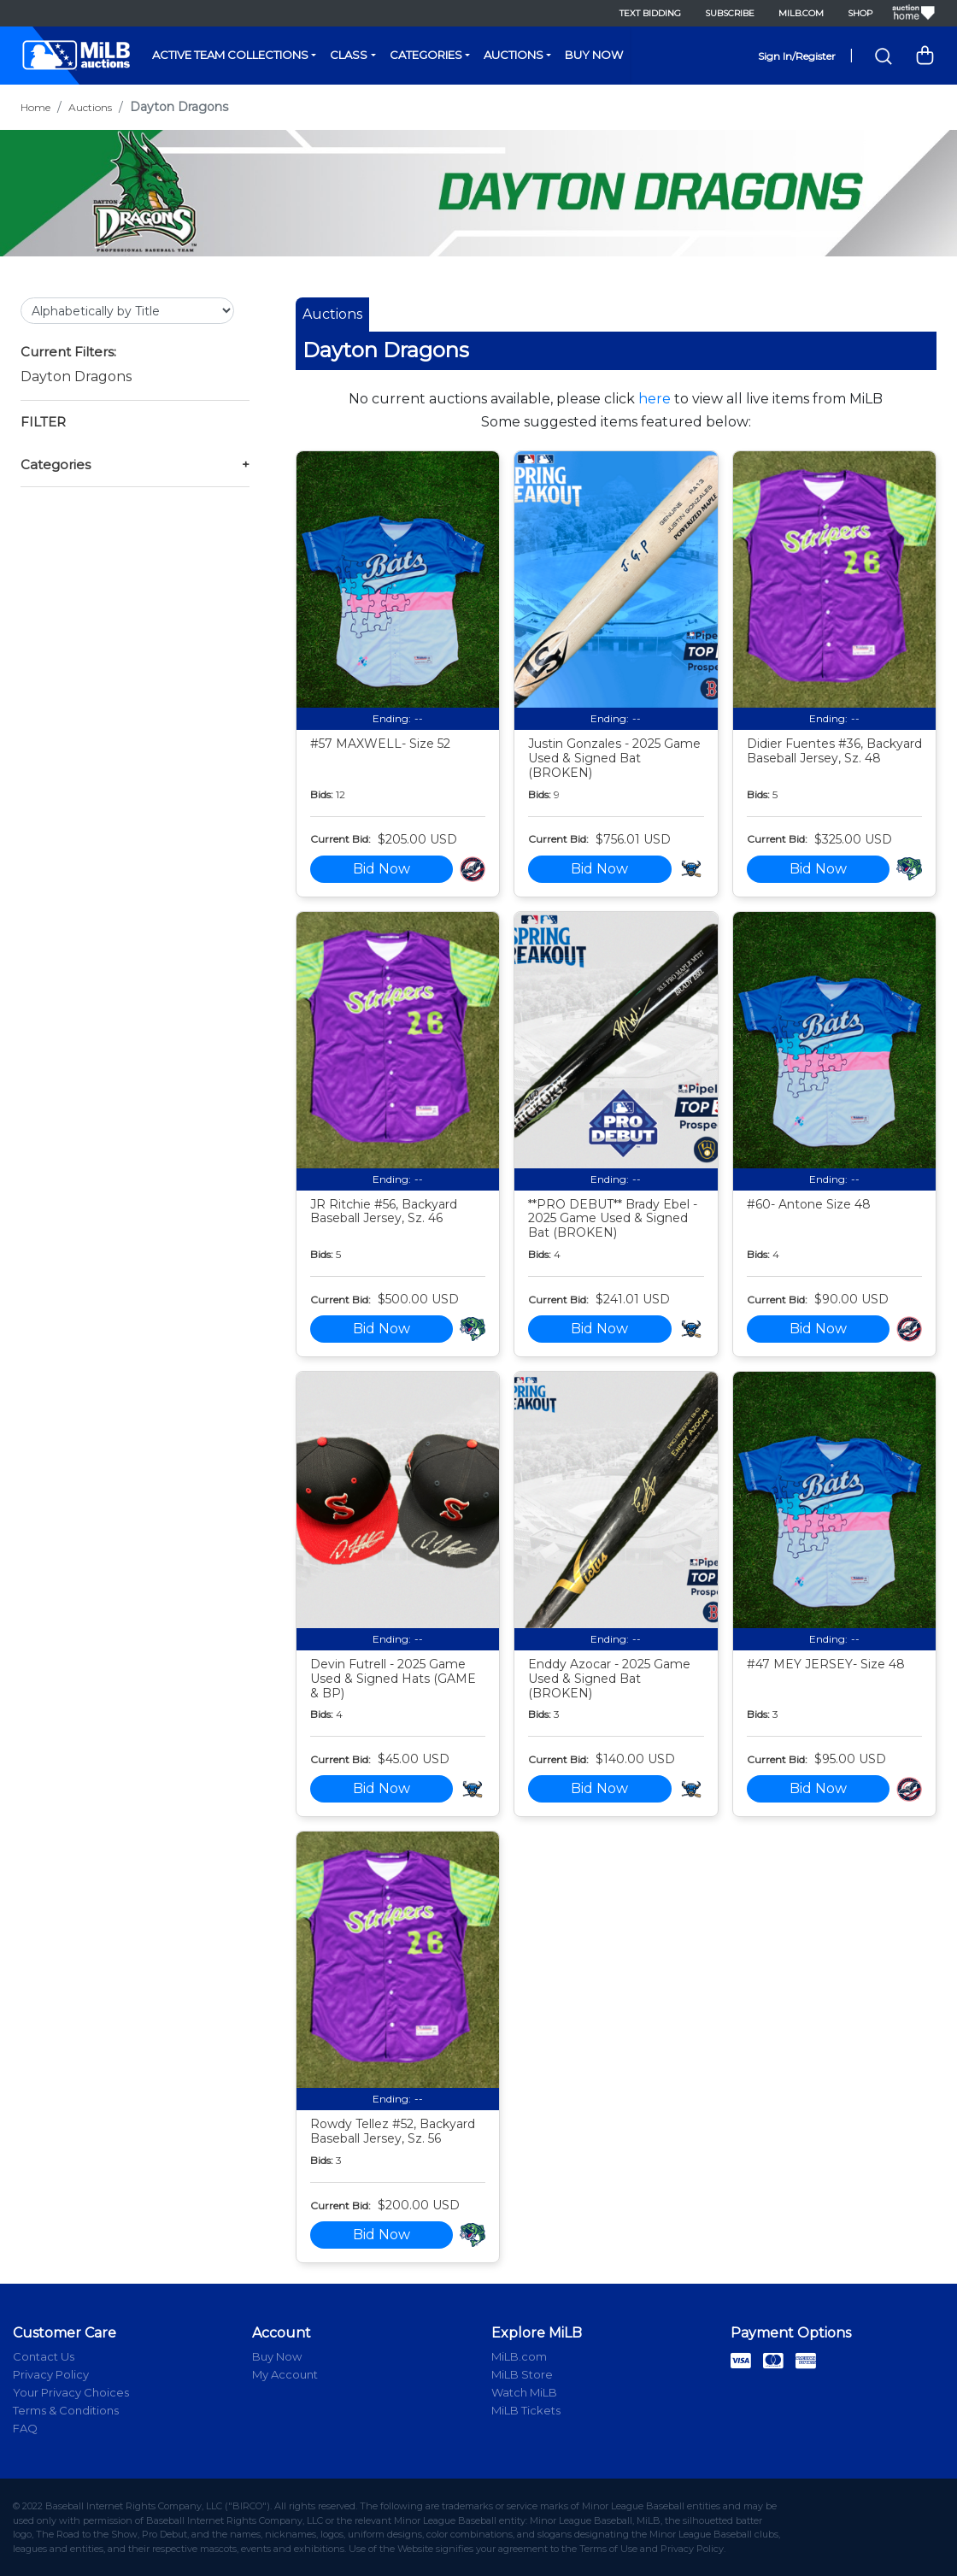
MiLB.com (801, 13)
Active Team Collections (230, 55)
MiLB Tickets (526, 2410)
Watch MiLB (524, 2392)
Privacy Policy (51, 2374)
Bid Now (381, 869)
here (654, 399)
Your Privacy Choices (71, 2392)
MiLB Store (522, 2374)
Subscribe (729, 13)
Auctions (513, 55)
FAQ (25, 2428)
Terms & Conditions (66, 2410)
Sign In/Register (797, 56)
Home (35, 107)
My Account (285, 2374)
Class (348, 55)
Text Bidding (650, 13)
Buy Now (594, 55)
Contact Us (43, 2356)
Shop (860, 13)
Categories (426, 55)
